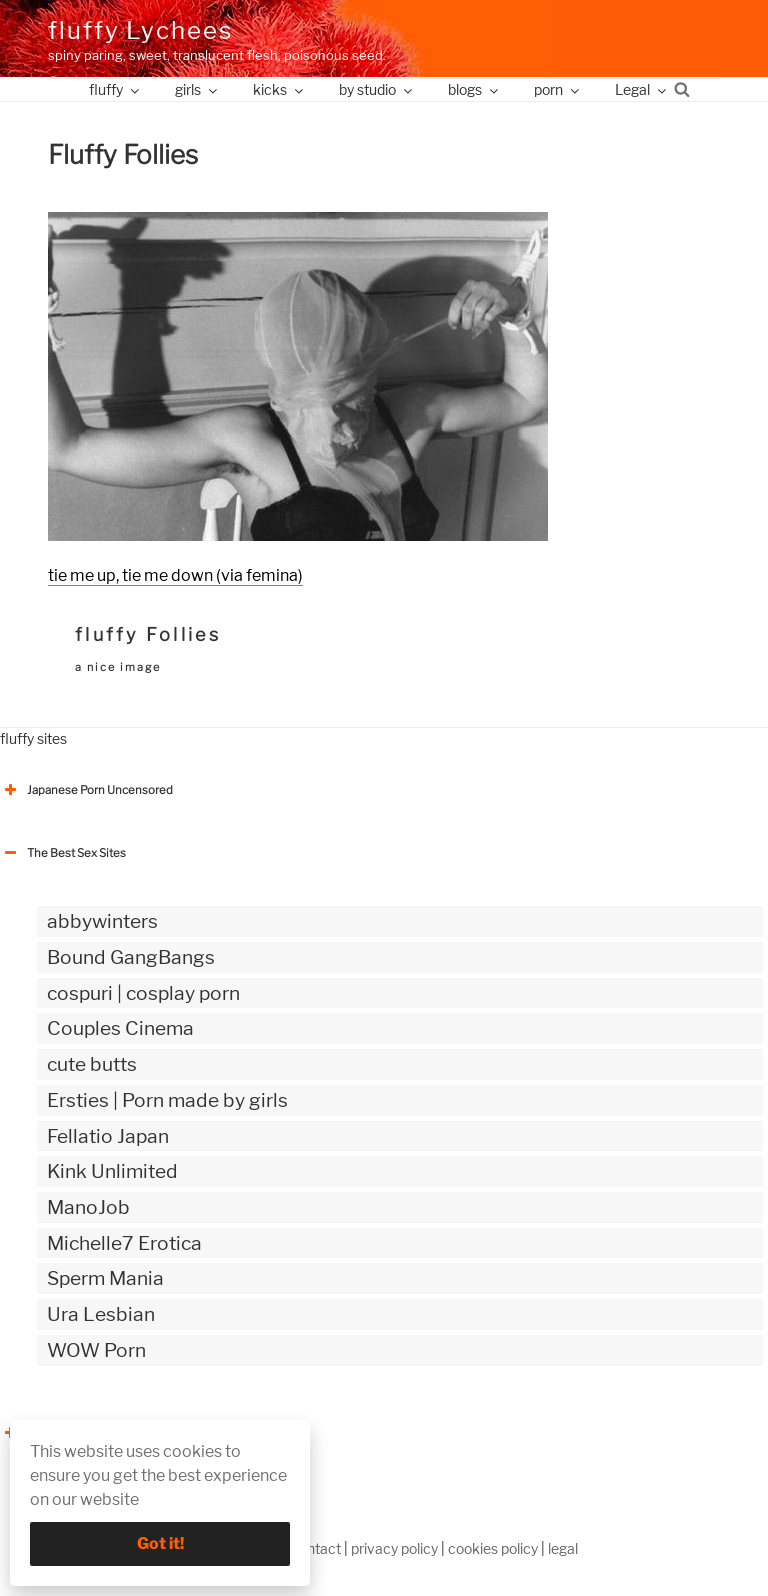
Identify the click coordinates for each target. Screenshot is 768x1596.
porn (558, 89)
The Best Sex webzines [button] (75, 1433)
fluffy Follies (148, 634)
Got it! (160, 1543)
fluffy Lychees (140, 30)
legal (563, 1548)
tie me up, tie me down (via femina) (175, 575)
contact (316, 1548)
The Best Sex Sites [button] (63, 853)
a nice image (118, 667)
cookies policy (493, 1548)
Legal (642, 89)
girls (197, 89)
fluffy (115, 89)
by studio (377, 89)
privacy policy (394, 1548)
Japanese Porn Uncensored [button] (86, 790)
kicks (279, 89)
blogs (474, 89)
